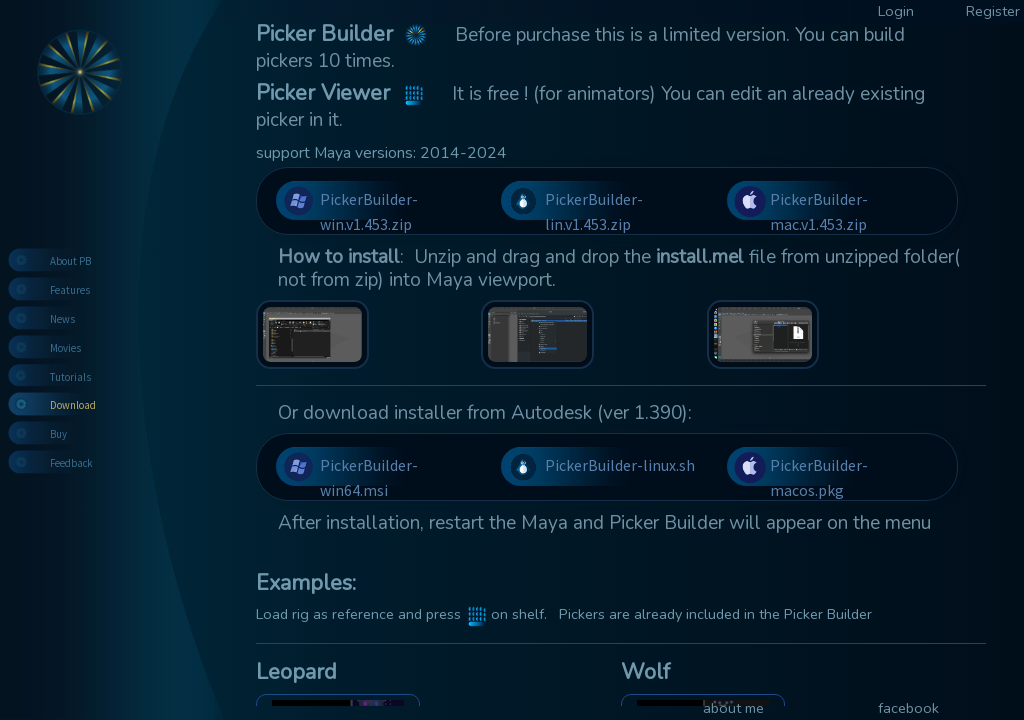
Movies (65, 348)
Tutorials (70, 377)
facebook (908, 708)
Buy (58, 434)
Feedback (71, 463)
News (62, 319)
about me (733, 708)
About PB (70, 261)
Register (993, 11)
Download (73, 405)
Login (896, 11)
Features (70, 290)
